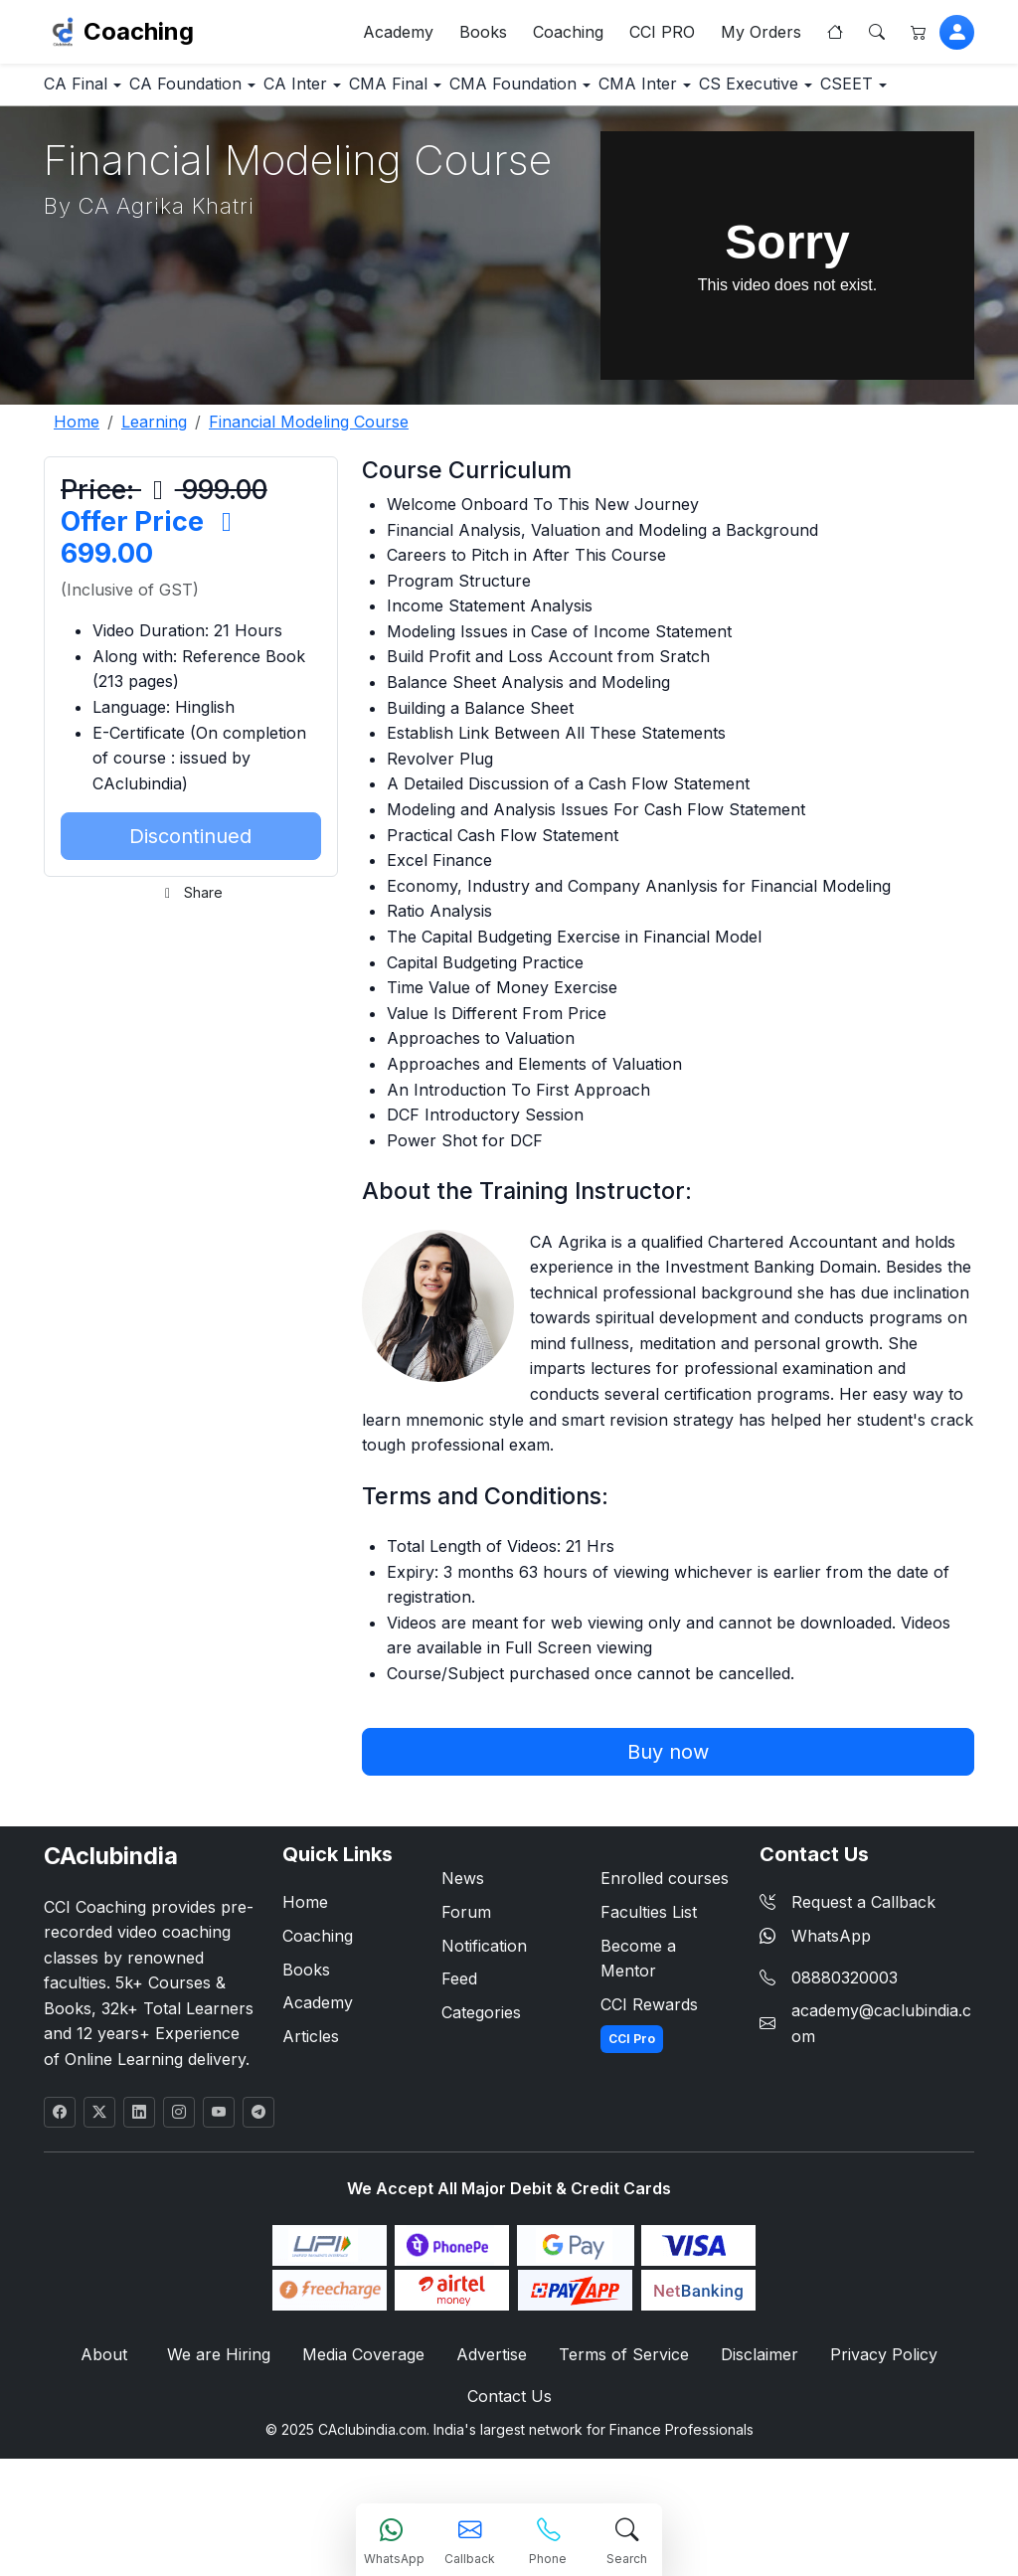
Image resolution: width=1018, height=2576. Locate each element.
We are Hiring (223, 2418)
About (113, 2418)
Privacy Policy (874, 2418)
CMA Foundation (630, 93)
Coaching (139, 35)
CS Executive (108, 144)
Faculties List (648, 1973)
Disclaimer (753, 2418)
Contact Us (509, 2462)
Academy (398, 36)
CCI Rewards (649, 2066)
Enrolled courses (664, 1941)
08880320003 (844, 2039)
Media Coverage (364, 2418)
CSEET (234, 144)
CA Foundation (225, 93)
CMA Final (480, 93)
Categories (481, 2074)
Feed (459, 2041)
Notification (484, 2007)
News (462, 1941)
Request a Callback (847, 1965)
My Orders (761, 36)
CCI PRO (662, 36)
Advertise (492, 2418)
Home (305, 1965)
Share (191, 954)
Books (483, 36)
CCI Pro (631, 2101)
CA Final (89, 93)
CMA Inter (779, 93)
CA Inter (361, 93)
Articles (310, 2098)
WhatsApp (815, 1997)
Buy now (668, 1814)
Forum (466, 1973)
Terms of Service (621, 2418)
